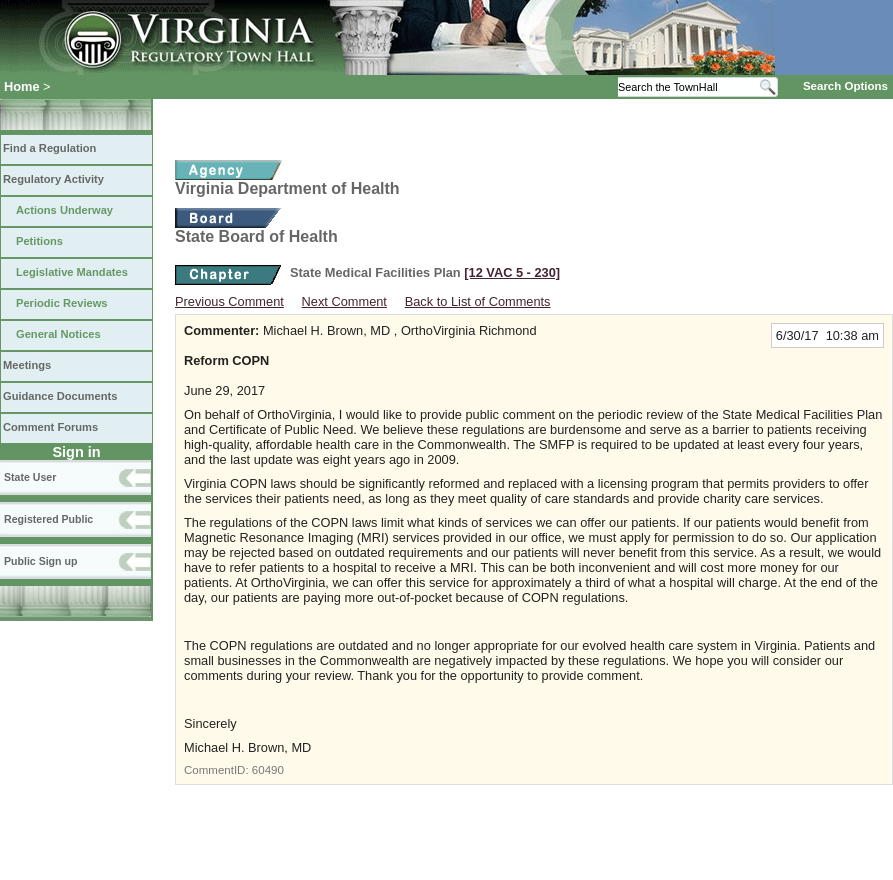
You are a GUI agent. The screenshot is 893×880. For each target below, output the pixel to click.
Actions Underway (64, 210)
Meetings (27, 365)
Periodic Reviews (62, 303)
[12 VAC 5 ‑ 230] (512, 272)
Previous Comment (229, 301)
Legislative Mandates (72, 272)
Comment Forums (50, 427)
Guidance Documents (60, 396)
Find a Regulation (49, 148)
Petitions (39, 241)
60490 (268, 770)
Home (22, 86)
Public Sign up (40, 561)
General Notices (58, 334)
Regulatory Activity (53, 179)
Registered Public (48, 519)
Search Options (845, 86)
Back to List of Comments (478, 301)
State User (30, 477)
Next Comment (344, 301)
